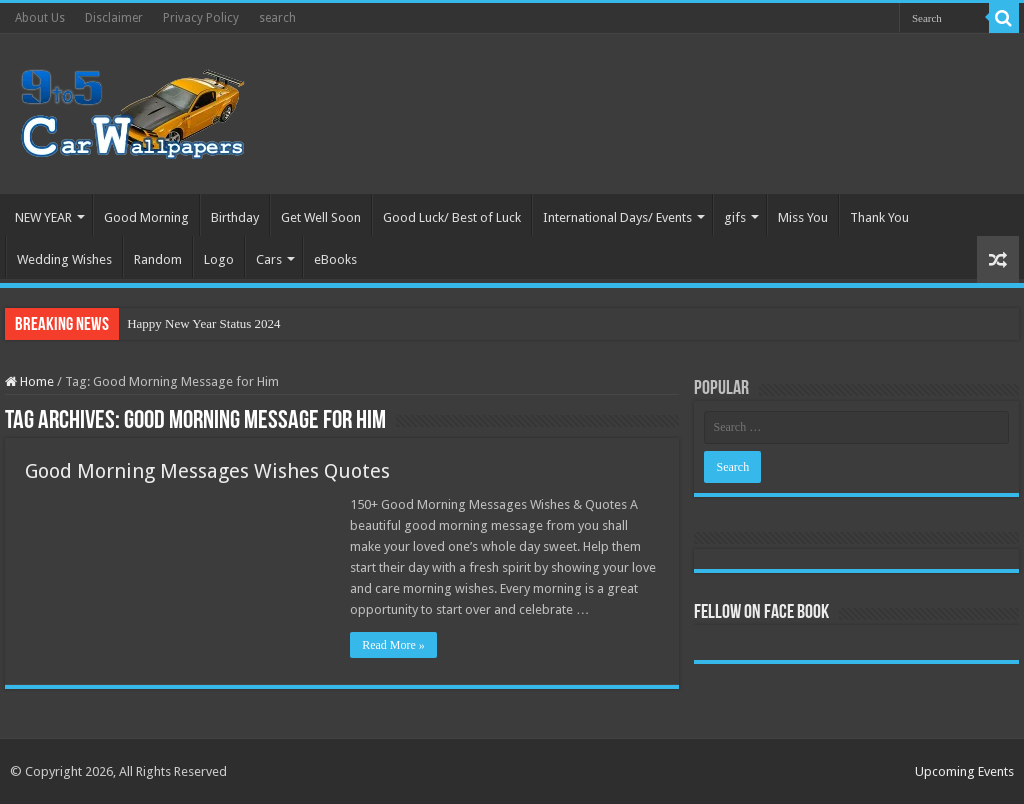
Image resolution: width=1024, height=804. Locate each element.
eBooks (335, 259)
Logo (219, 259)
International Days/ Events (617, 217)
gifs (735, 217)
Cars (269, 259)
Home (29, 381)
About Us (40, 18)
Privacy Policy (201, 18)
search (277, 18)
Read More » (393, 645)
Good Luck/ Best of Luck (452, 217)
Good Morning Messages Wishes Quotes (207, 471)
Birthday (235, 217)
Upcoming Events (964, 771)
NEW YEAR (43, 217)
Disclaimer (114, 18)
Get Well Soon (321, 217)
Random (158, 259)
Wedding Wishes (64, 259)
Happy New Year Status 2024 (203, 323)
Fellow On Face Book (761, 613)
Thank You (879, 217)
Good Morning (146, 217)
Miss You (803, 217)
